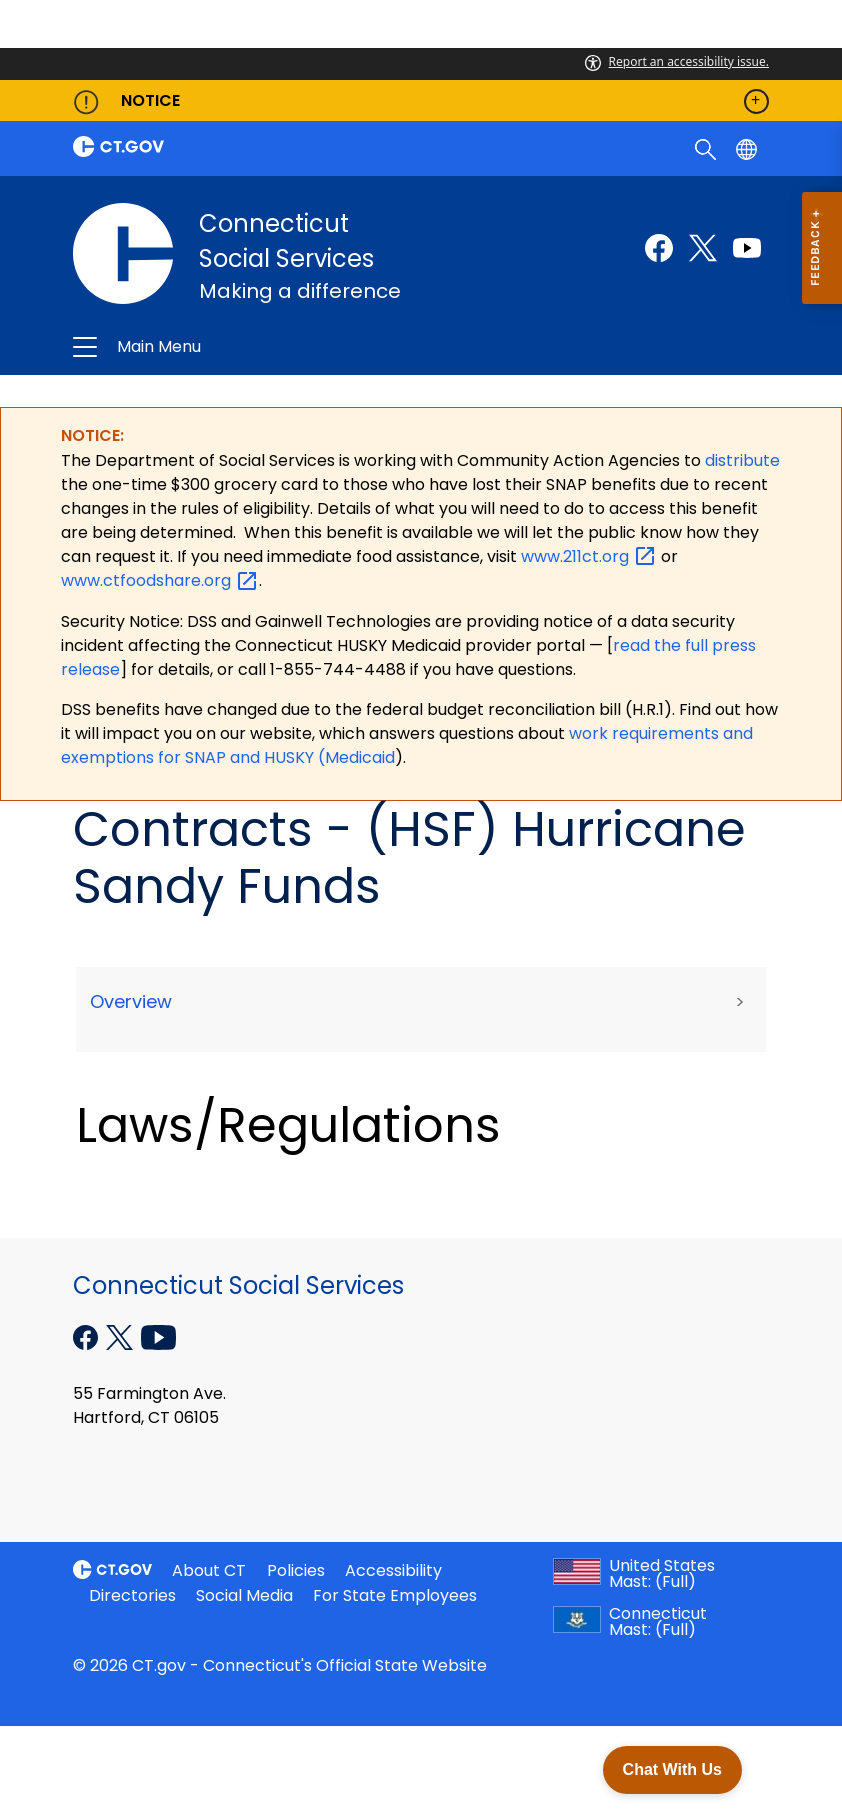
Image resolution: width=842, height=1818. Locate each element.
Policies (296, 1570)
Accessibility (393, 1570)
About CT (209, 1570)
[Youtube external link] (747, 248)
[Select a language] (748, 148)
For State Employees (395, 1595)
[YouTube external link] (158, 1336)
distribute (742, 460)
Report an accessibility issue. (677, 61)
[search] (707, 148)
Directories (132, 1595)
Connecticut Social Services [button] (283, 347)
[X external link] (121, 1336)
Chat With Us (672, 1769)
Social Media (244, 1595)
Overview (131, 1001)
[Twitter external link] (703, 248)
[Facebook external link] (659, 248)
